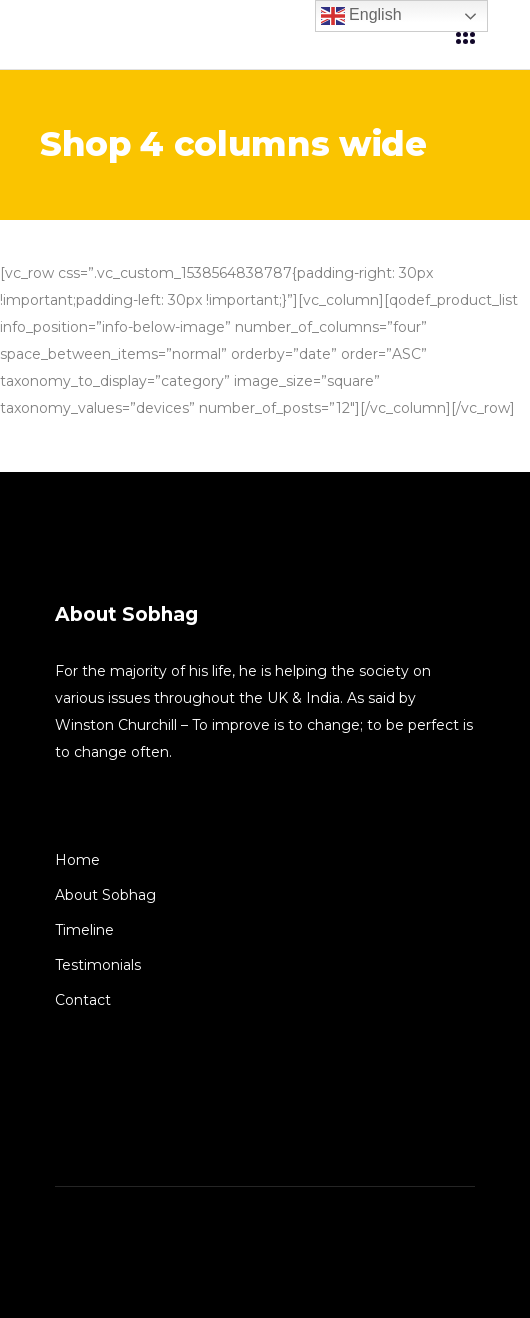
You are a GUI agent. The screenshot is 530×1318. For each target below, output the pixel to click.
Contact (83, 1000)
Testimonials (98, 965)
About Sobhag (105, 895)
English (361, 16)
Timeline (84, 930)
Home (77, 860)
